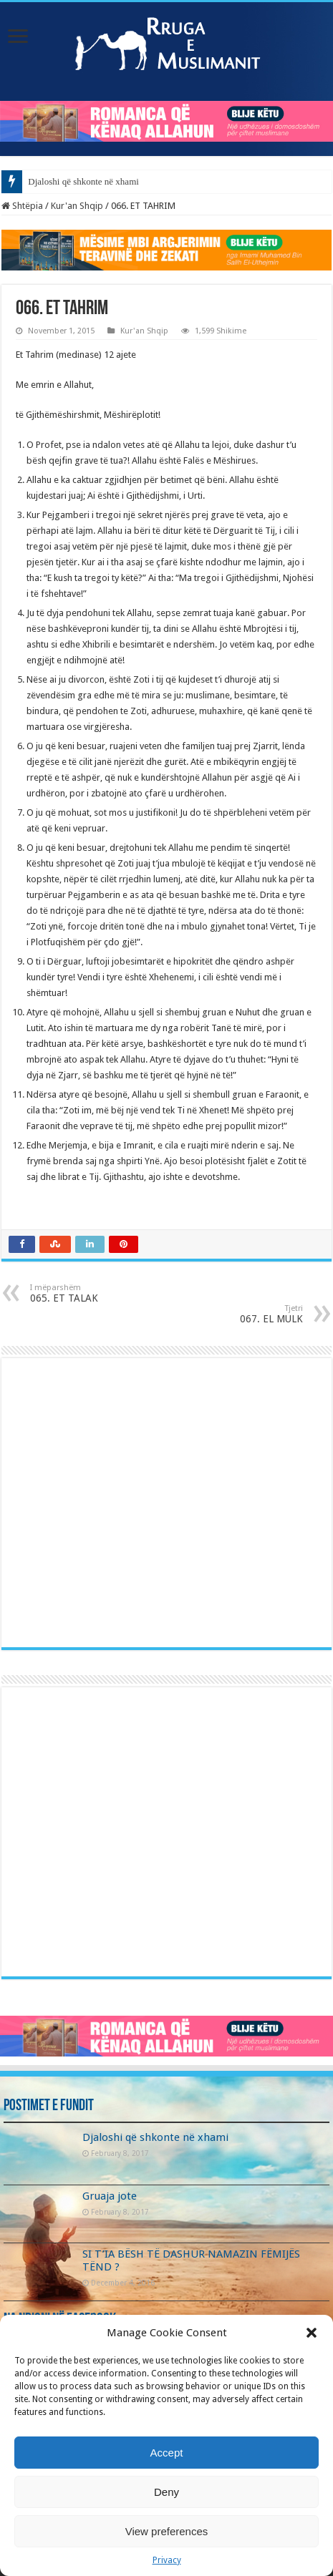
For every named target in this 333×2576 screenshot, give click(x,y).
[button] (311, 2333)
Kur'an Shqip (77, 205)
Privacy (167, 2560)
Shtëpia (22, 205)
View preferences (166, 2531)
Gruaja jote (109, 2196)
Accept (166, 2452)
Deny (166, 2492)
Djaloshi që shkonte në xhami (83, 181)
